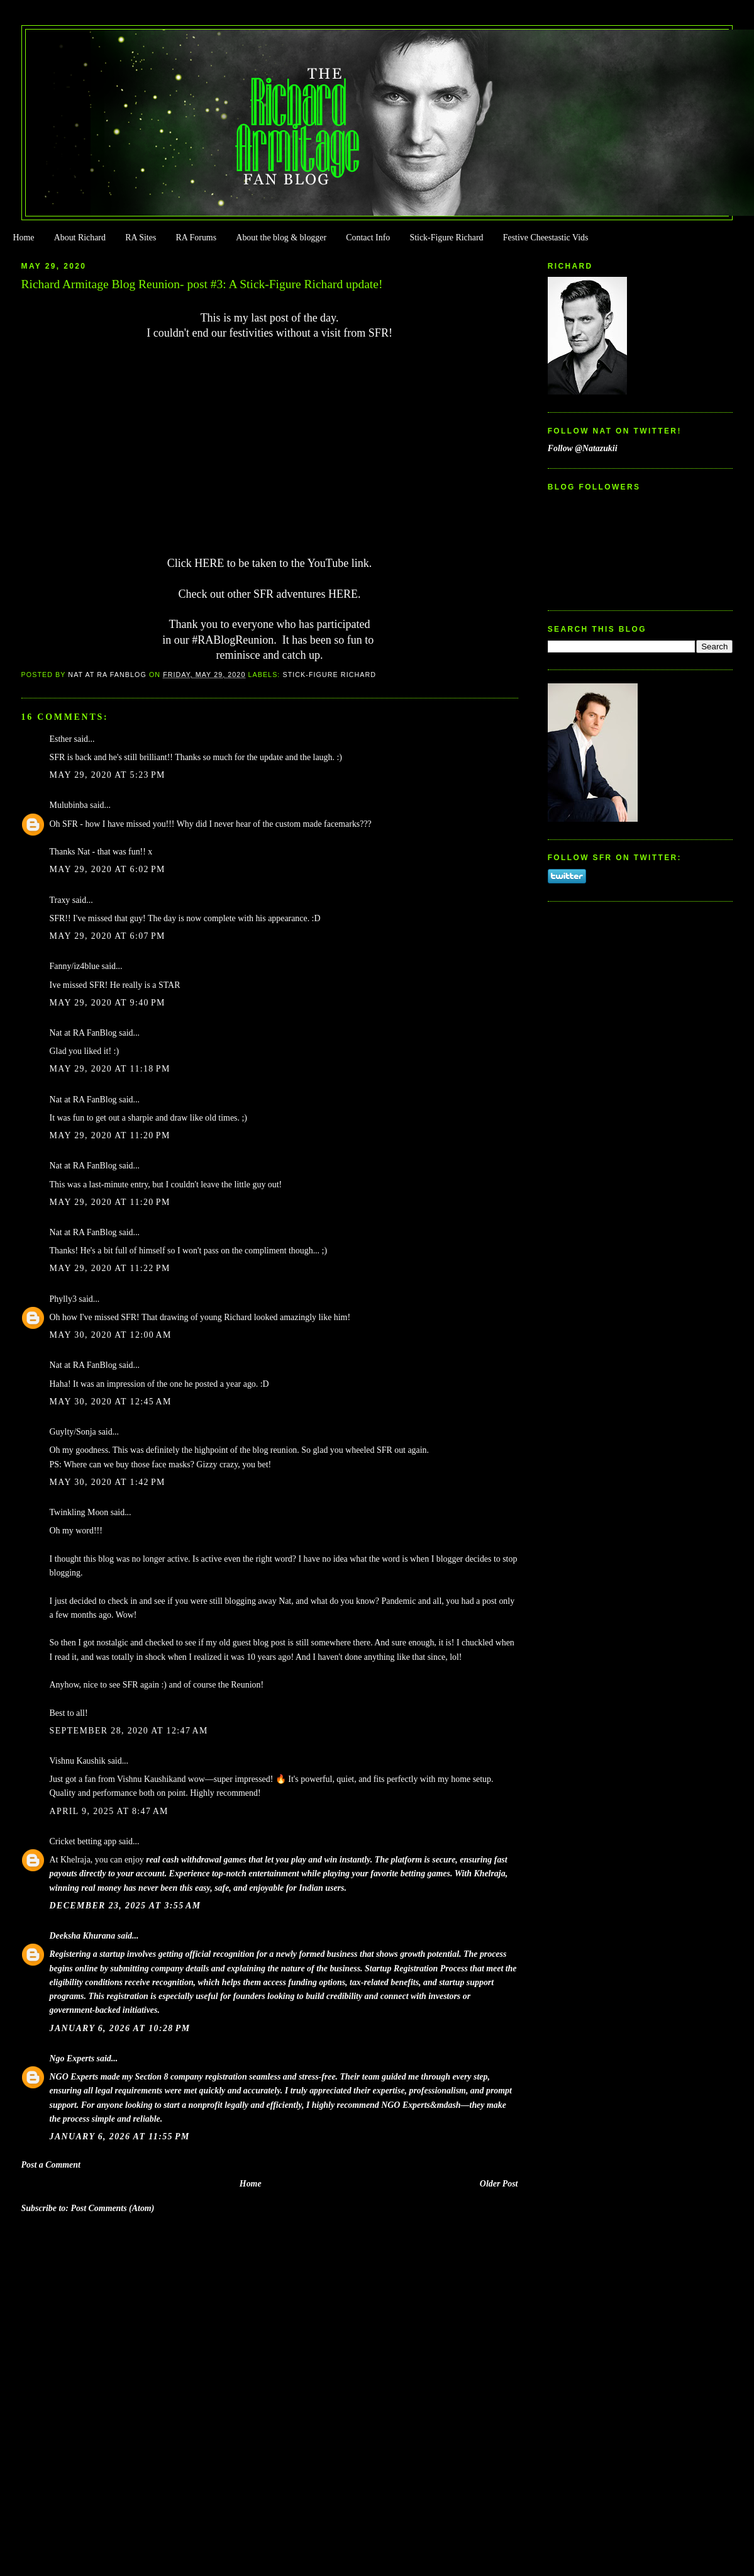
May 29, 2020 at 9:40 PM (107, 1002)
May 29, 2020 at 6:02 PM (107, 869)
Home (23, 237)
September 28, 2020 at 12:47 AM (129, 1730)
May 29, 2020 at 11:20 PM (110, 1135)
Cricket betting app (83, 1841)
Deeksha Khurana (83, 1935)
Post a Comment (50, 2165)
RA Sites (140, 237)
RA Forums (196, 237)
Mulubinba (69, 805)
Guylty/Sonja (73, 1431)
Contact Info (368, 237)
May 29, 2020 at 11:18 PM (110, 1068)
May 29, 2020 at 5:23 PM (107, 775)
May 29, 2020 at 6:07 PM (107, 936)
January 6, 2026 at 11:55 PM (120, 2136)
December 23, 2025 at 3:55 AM (125, 1905)
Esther (61, 739)
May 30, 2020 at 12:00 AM (111, 1335)
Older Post (499, 2183)
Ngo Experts (72, 2058)
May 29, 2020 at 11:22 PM (110, 1268)
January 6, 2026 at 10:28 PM (120, 2028)
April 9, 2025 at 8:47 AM (109, 1811)
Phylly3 (63, 1299)
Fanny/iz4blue (75, 966)
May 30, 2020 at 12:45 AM (111, 1401)
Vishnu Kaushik (78, 1761)
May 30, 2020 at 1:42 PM (107, 1482)
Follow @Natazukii (583, 448)
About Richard (80, 237)
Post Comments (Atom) (112, 2208)
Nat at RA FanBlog (83, 1033)
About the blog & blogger (281, 237)
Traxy (60, 900)
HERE (209, 563)
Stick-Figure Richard (446, 237)
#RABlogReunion (233, 640)
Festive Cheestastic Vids (546, 237)
